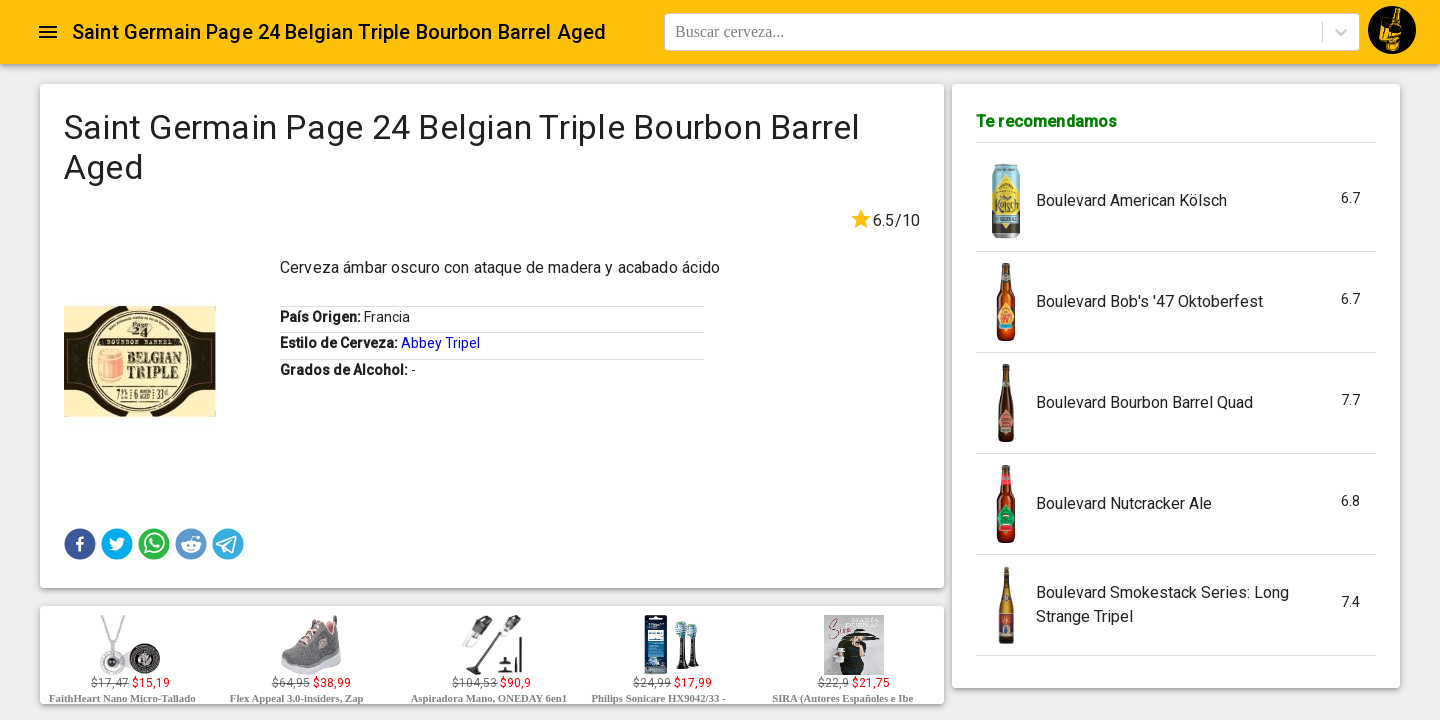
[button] (80, 544)
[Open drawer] (48, 32)
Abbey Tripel (440, 343)
